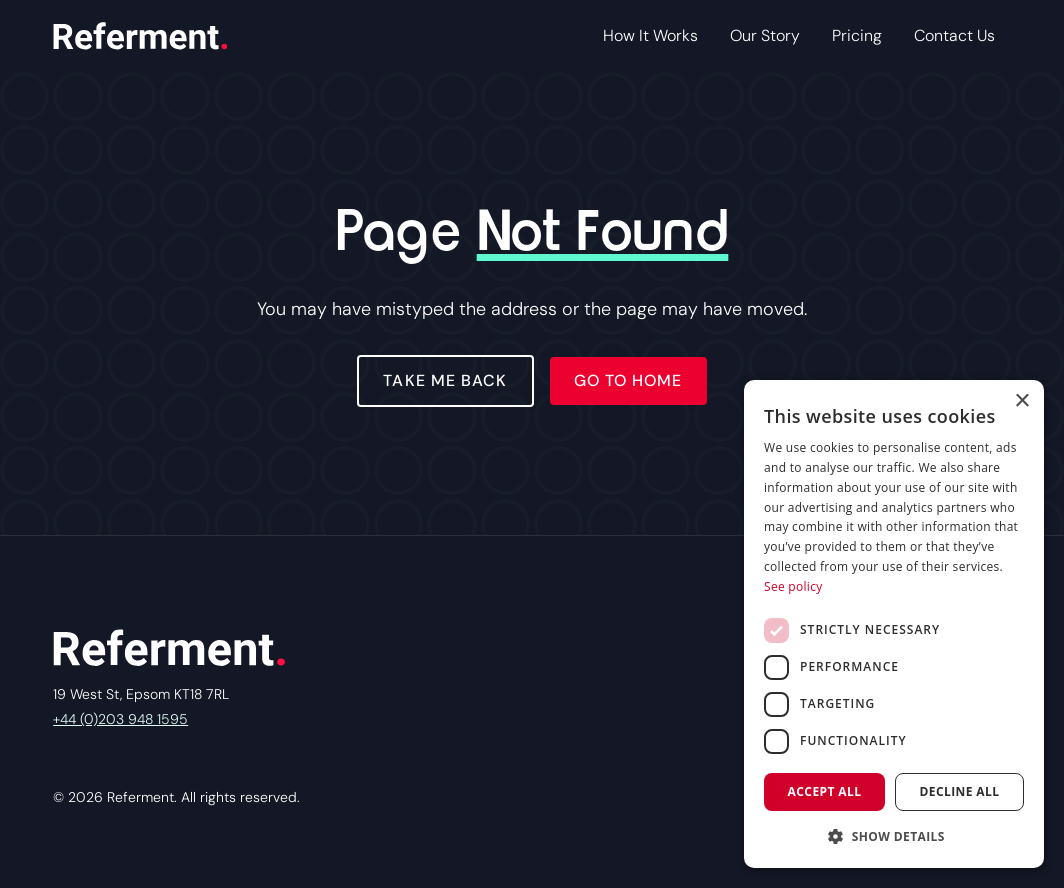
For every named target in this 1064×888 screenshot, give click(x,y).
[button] (894, 836)
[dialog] (894, 624)
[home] (140, 36)
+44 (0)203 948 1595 (120, 719)
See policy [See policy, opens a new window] (793, 586)
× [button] (1021, 401)
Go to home (628, 380)
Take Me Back (445, 380)
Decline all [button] (960, 791)
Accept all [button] (825, 791)
